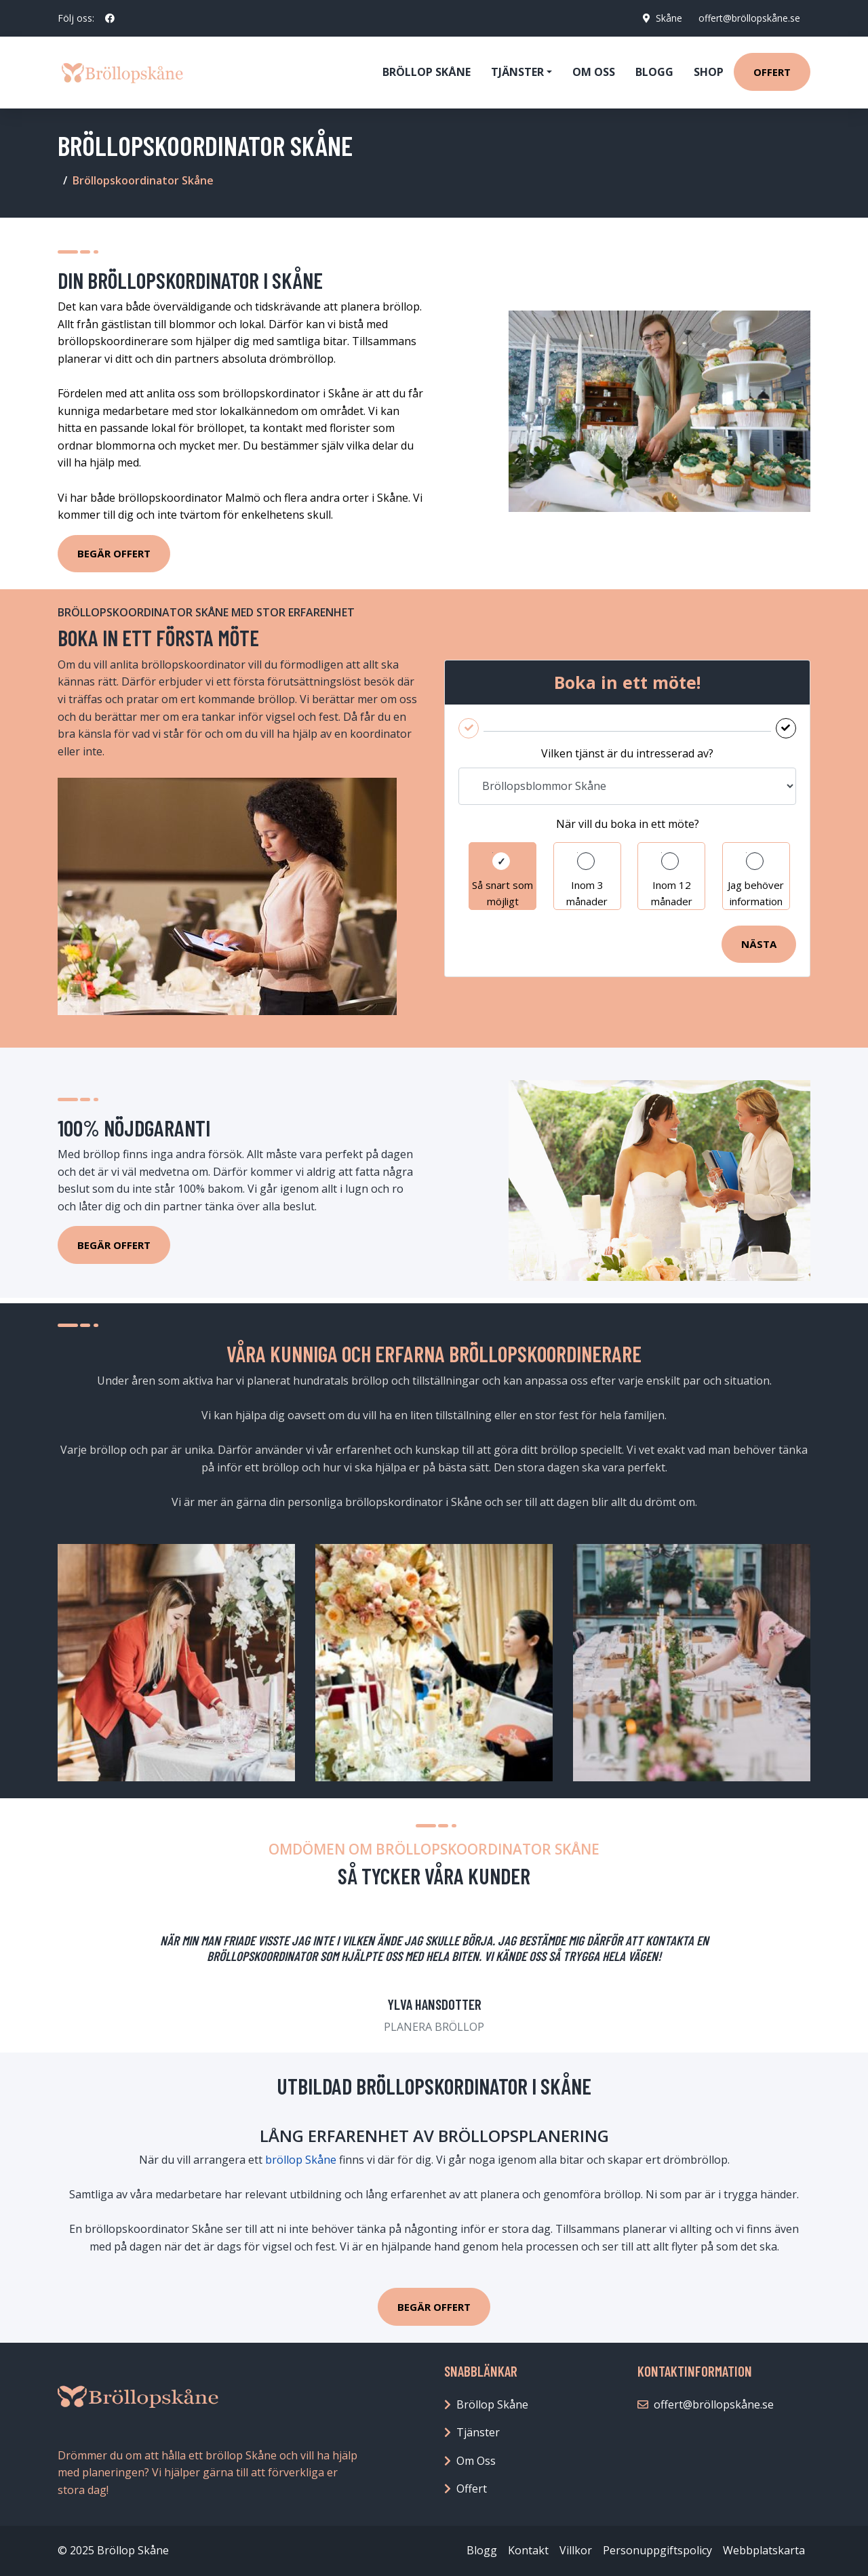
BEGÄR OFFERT (434, 2307)
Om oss (593, 71)
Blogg (654, 71)
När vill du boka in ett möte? (627, 823)
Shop (709, 71)
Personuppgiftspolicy (657, 2550)
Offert (772, 72)
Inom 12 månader (671, 893)
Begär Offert (114, 553)
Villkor (575, 2550)
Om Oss (476, 2460)
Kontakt (528, 2550)
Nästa (758, 944)
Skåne (668, 18)
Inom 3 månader (587, 893)
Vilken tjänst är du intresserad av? (627, 753)
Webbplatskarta (764, 2550)
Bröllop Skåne (426, 71)
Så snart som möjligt (502, 893)
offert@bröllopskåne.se (749, 18)
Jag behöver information (756, 893)
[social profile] (110, 18)
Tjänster (478, 2432)
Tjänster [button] (517, 71)
